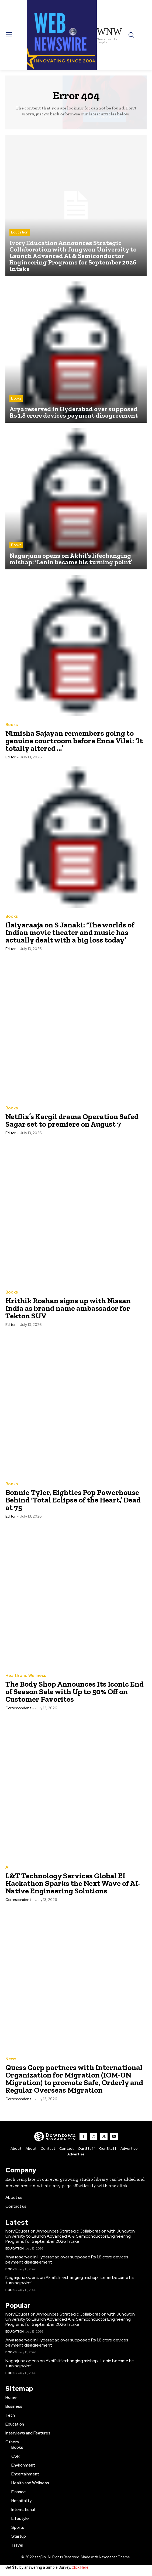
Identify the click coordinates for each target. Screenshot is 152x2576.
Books (16, 398)
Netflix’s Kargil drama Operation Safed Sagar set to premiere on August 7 (72, 1120)
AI (7, 1867)
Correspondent (18, 1708)
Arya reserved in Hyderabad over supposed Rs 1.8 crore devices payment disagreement (66, 2259)
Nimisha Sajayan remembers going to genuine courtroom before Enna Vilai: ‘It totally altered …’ (74, 741)
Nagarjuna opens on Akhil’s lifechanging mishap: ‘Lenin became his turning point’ (69, 2280)
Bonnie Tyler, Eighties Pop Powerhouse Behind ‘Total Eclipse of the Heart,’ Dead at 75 (73, 1500)
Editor (10, 757)
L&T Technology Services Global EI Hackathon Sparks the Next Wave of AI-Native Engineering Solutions (72, 1883)
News (10, 2059)
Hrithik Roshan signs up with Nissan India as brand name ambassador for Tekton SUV (68, 1308)
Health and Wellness (25, 1676)
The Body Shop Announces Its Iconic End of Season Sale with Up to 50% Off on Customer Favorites (74, 1692)
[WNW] (55, 2136)
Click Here (80, 2567)
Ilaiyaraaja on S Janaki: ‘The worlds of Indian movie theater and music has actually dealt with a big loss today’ (69, 932)
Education (19, 232)
